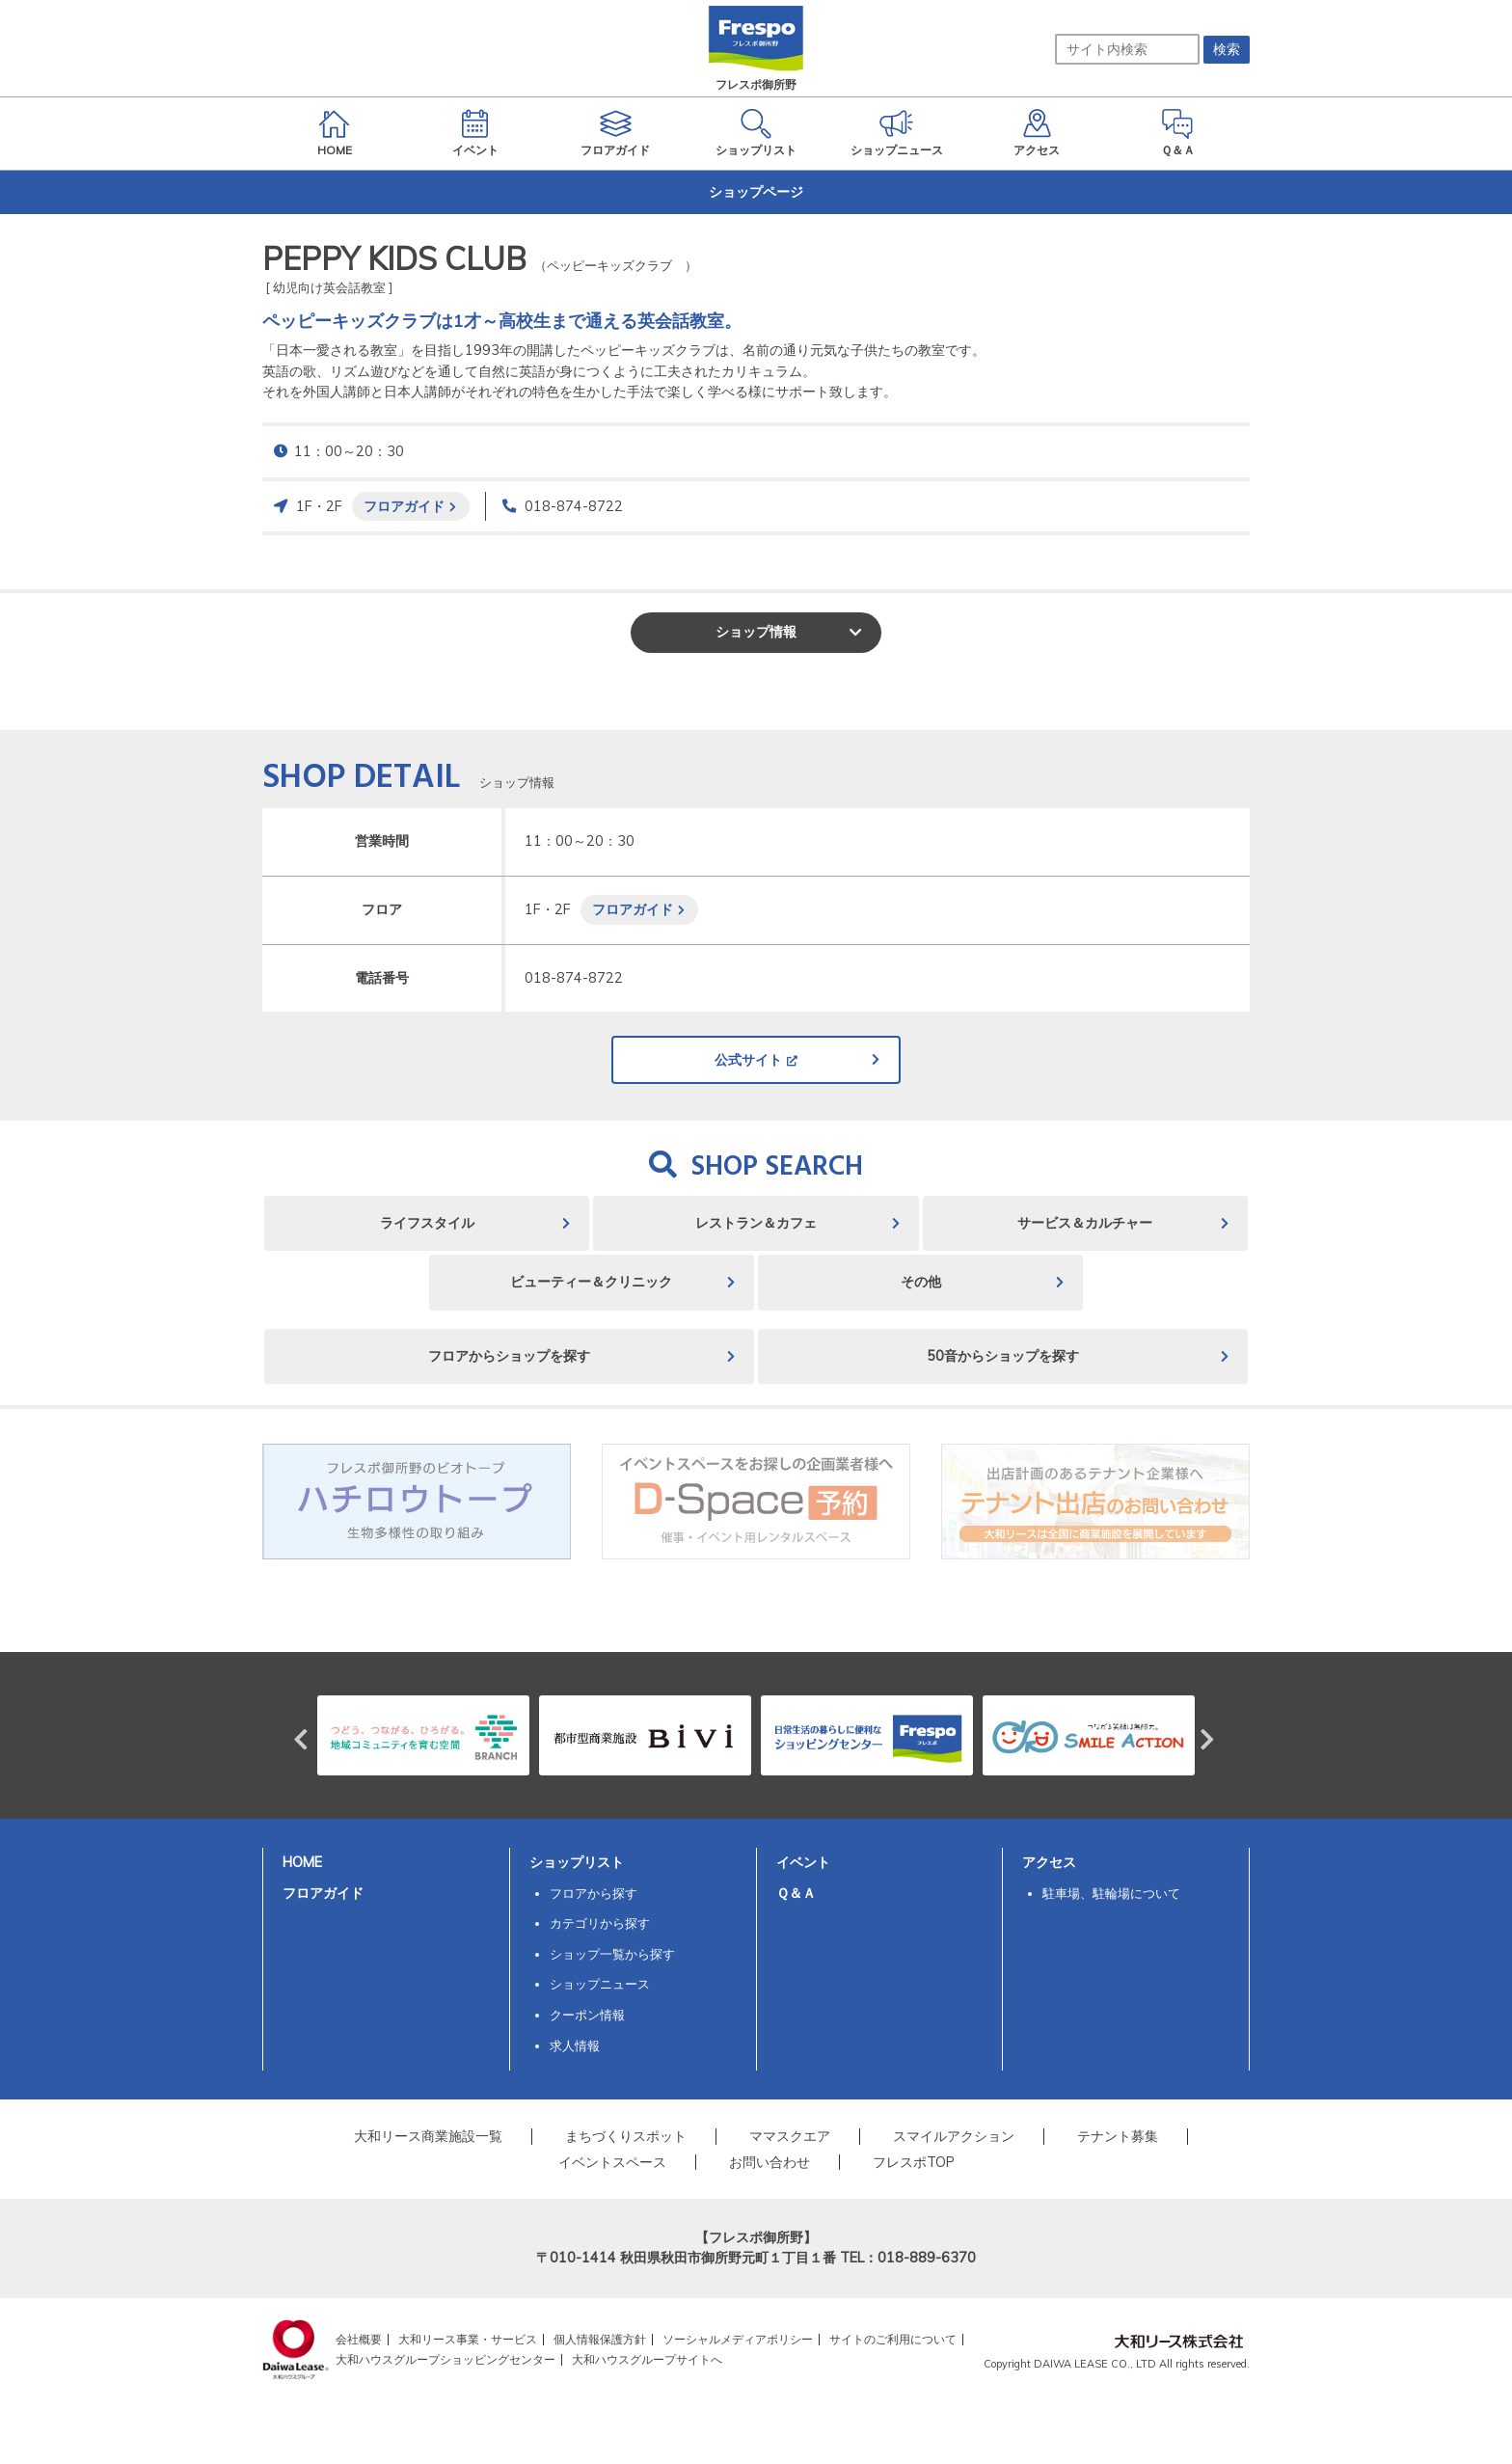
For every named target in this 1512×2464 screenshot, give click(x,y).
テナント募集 (1117, 2136)
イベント (803, 1862)
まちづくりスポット (626, 2136)
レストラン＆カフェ (756, 1223)
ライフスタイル (427, 1223)
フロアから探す (593, 1893)
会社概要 (359, 2339)
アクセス (1049, 1862)
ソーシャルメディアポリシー (737, 2339)
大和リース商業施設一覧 (428, 2136)
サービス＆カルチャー (1084, 1223)
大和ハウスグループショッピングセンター (445, 2359)
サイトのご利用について (893, 2339)
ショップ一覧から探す (612, 1954)
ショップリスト (576, 1862)
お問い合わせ (769, 2162)
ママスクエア (789, 2136)
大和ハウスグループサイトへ (647, 2359)
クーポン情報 (587, 2014)
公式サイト (748, 1060)
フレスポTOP (914, 2162)
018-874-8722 (574, 506)
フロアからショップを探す (509, 1356)
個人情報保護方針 (600, 2339)
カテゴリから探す (600, 1923)
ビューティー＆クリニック (591, 1281)
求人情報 (575, 2045)
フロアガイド (404, 506)
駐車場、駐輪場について (1111, 1893)
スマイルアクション (953, 2136)
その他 (921, 1281)
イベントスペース (612, 2162)
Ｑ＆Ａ (796, 1893)
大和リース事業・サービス (467, 2339)
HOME (302, 1862)
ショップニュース (600, 1983)
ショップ (756, 631)
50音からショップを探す (1003, 1356)
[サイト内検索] (1127, 49)
